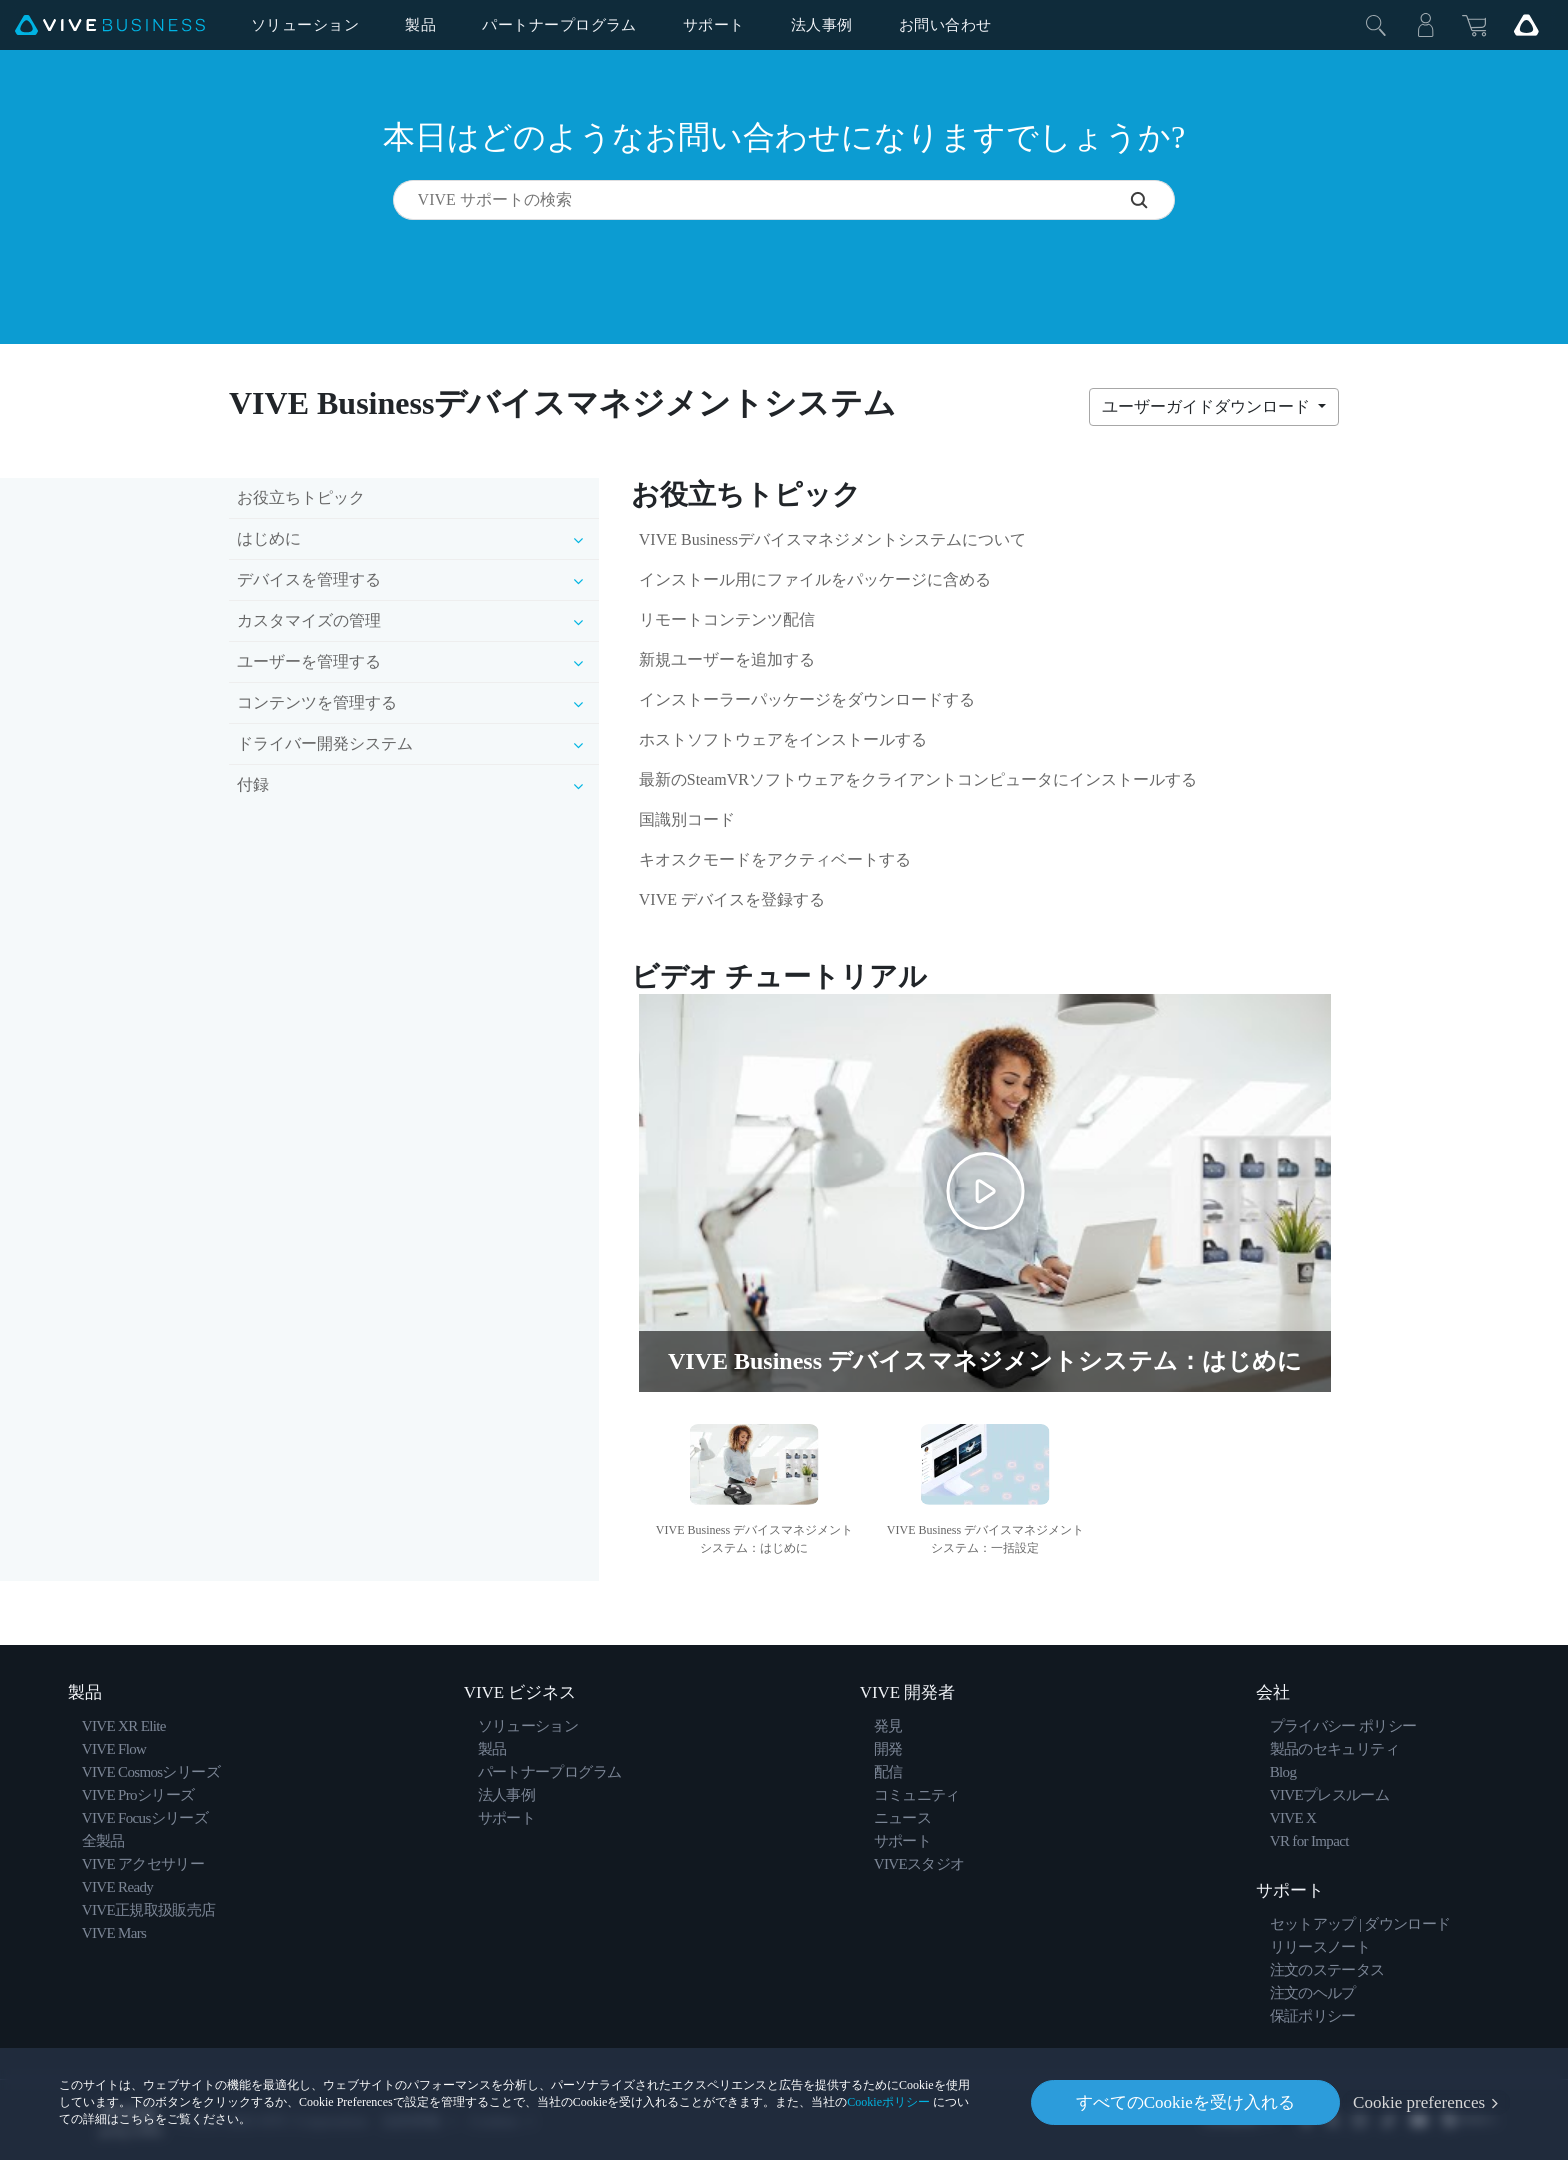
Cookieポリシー (888, 2102)
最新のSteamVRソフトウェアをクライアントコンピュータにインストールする (918, 779)
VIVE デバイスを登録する (732, 899)
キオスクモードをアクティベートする (775, 859)
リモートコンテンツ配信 (727, 619)
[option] (754, 1486)
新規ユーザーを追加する (727, 659)
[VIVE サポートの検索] (1153, 200)
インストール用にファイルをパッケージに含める (815, 579)
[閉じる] (1376, 25)
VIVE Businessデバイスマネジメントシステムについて (832, 539)
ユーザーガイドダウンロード (1208, 406)
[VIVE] (110, 25)
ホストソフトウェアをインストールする (783, 739)
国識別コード (687, 819)
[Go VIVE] (1526, 25)
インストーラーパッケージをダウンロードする (807, 699)
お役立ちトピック (301, 497)
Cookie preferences (1419, 2102)
